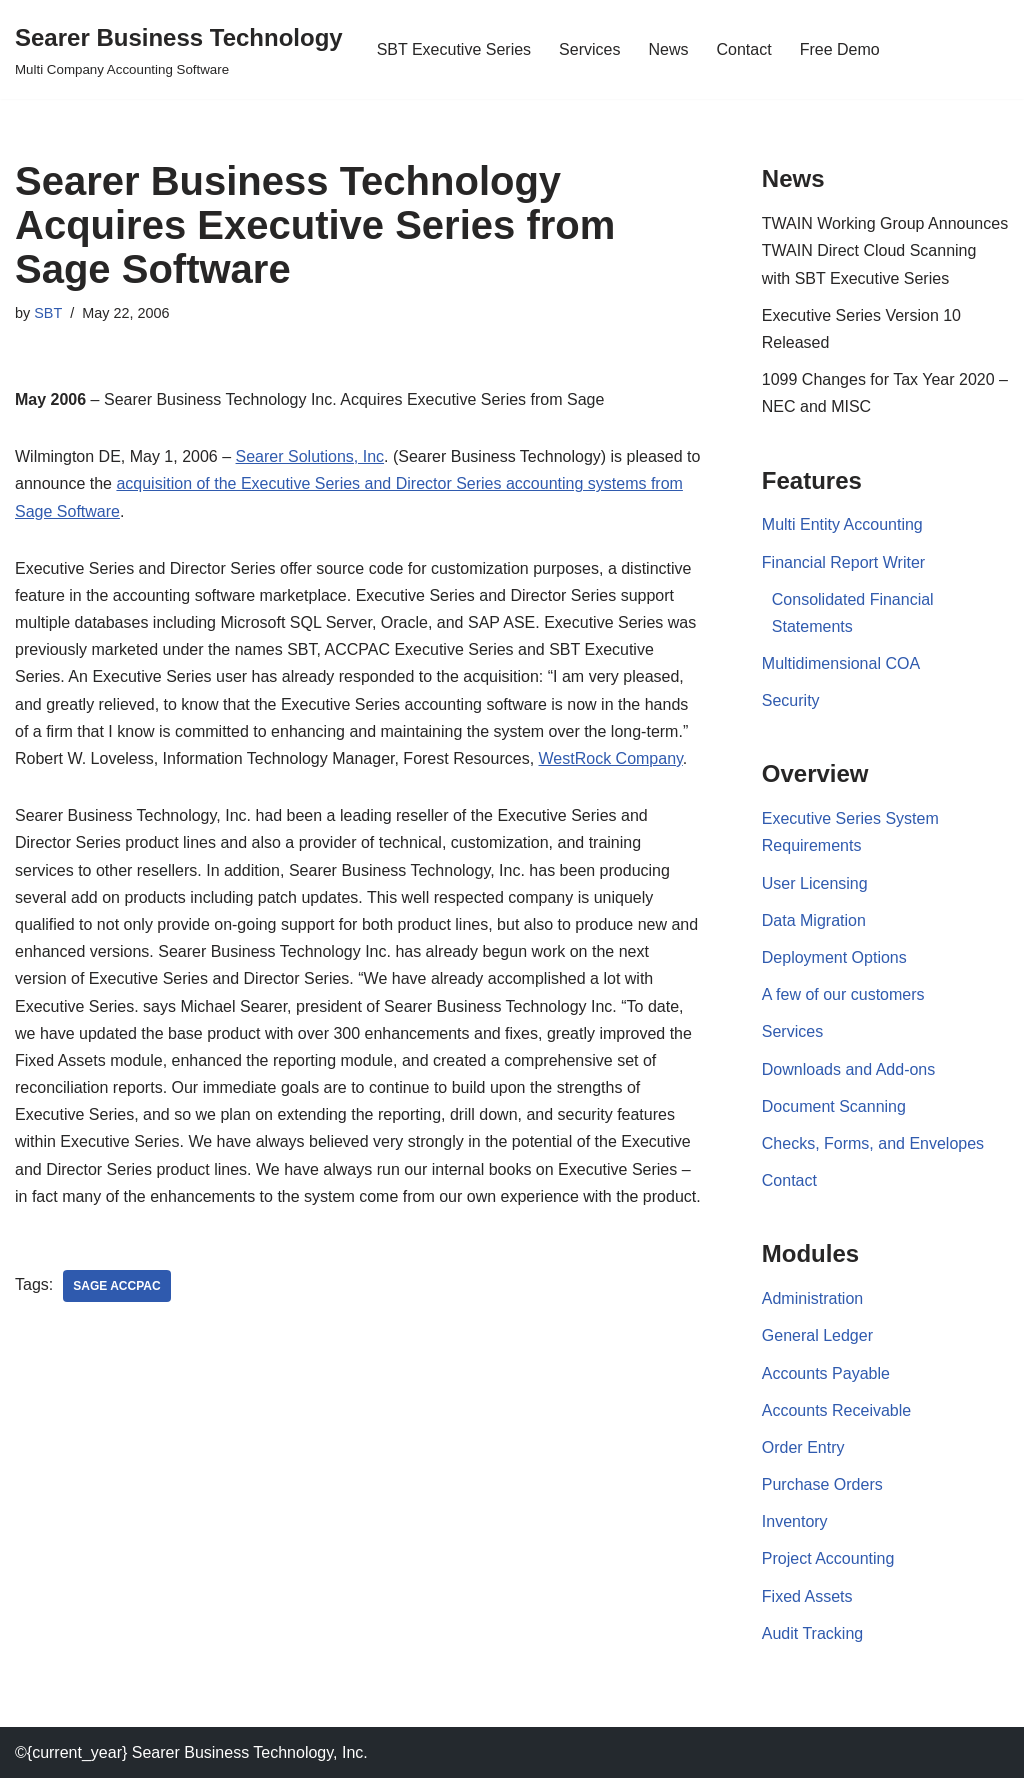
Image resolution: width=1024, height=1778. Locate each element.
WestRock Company (611, 758)
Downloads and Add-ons (848, 1069)
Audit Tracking (812, 1633)
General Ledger (817, 1335)
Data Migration (814, 920)
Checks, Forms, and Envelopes (873, 1143)
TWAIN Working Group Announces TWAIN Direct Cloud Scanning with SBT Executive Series (885, 250)
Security (791, 700)
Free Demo (840, 49)
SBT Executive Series (454, 49)
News (668, 49)
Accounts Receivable (836, 1410)
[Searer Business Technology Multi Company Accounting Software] (179, 49)
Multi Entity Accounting (842, 524)
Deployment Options (834, 957)
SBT (48, 313)
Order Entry (803, 1447)
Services (589, 49)
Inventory (795, 1521)
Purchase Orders (822, 1484)
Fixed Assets (807, 1596)
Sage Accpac (116, 1286)
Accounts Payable (826, 1373)
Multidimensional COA (841, 663)
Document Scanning (834, 1106)
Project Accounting (828, 1558)
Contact (743, 49)
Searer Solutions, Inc (310, 456)
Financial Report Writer (843, 562)
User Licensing (815, 883)
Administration (812, 1298)
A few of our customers (843, 994)
